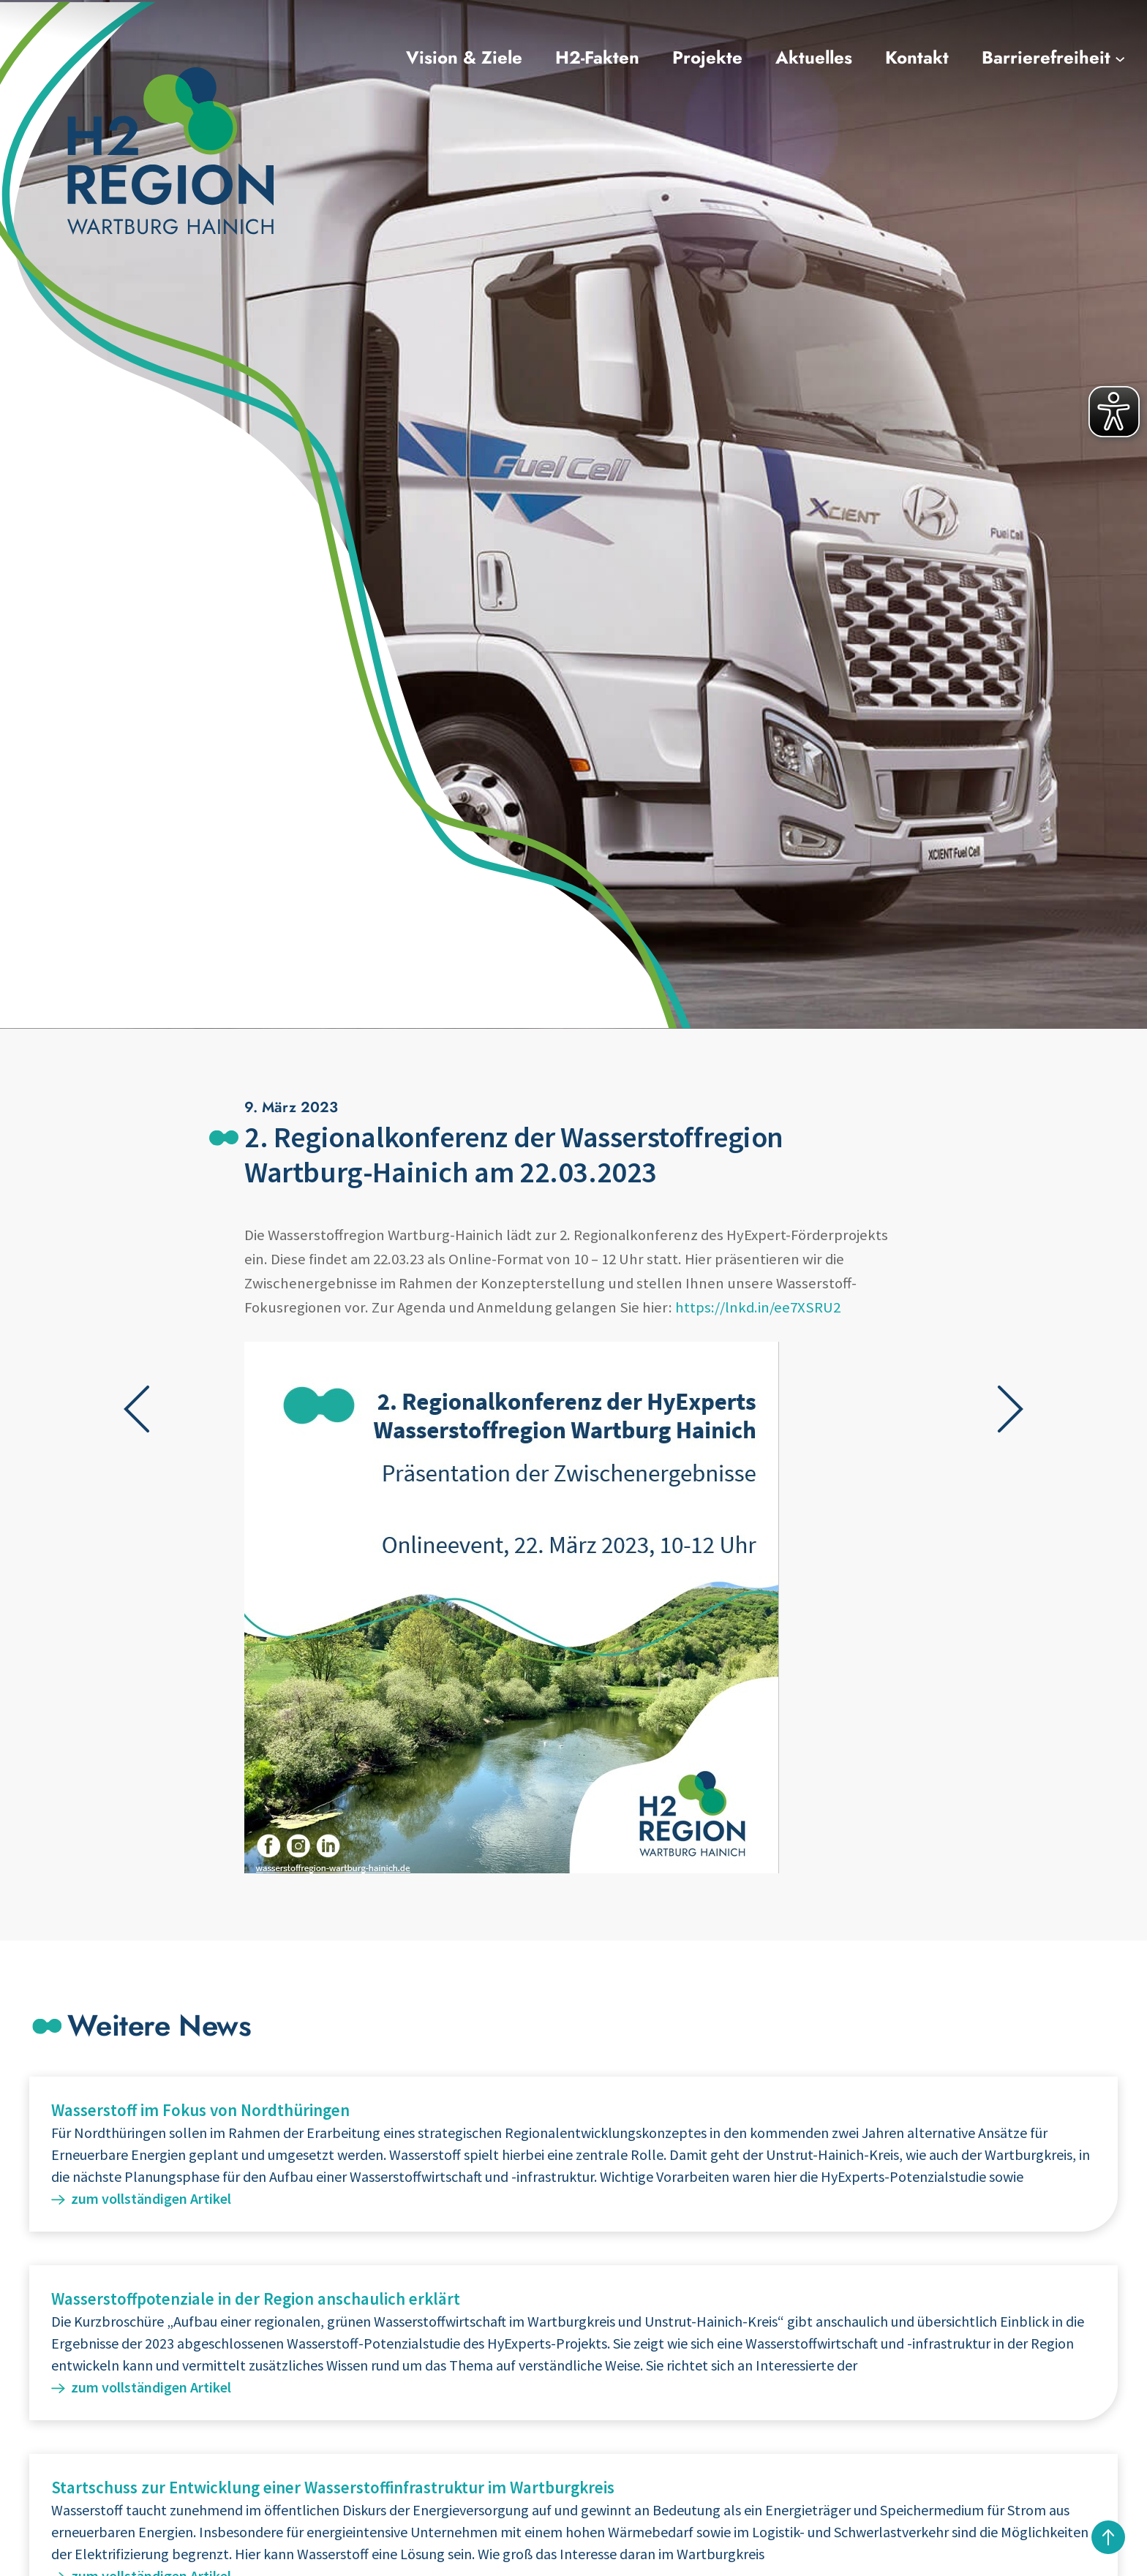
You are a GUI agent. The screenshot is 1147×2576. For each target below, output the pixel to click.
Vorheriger (137, 1409)
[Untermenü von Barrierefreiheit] (1120, 58)
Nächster (1010, 1409)
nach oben (1108, 2537)
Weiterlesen (573, 2154)
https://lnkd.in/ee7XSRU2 (757, 1307)
